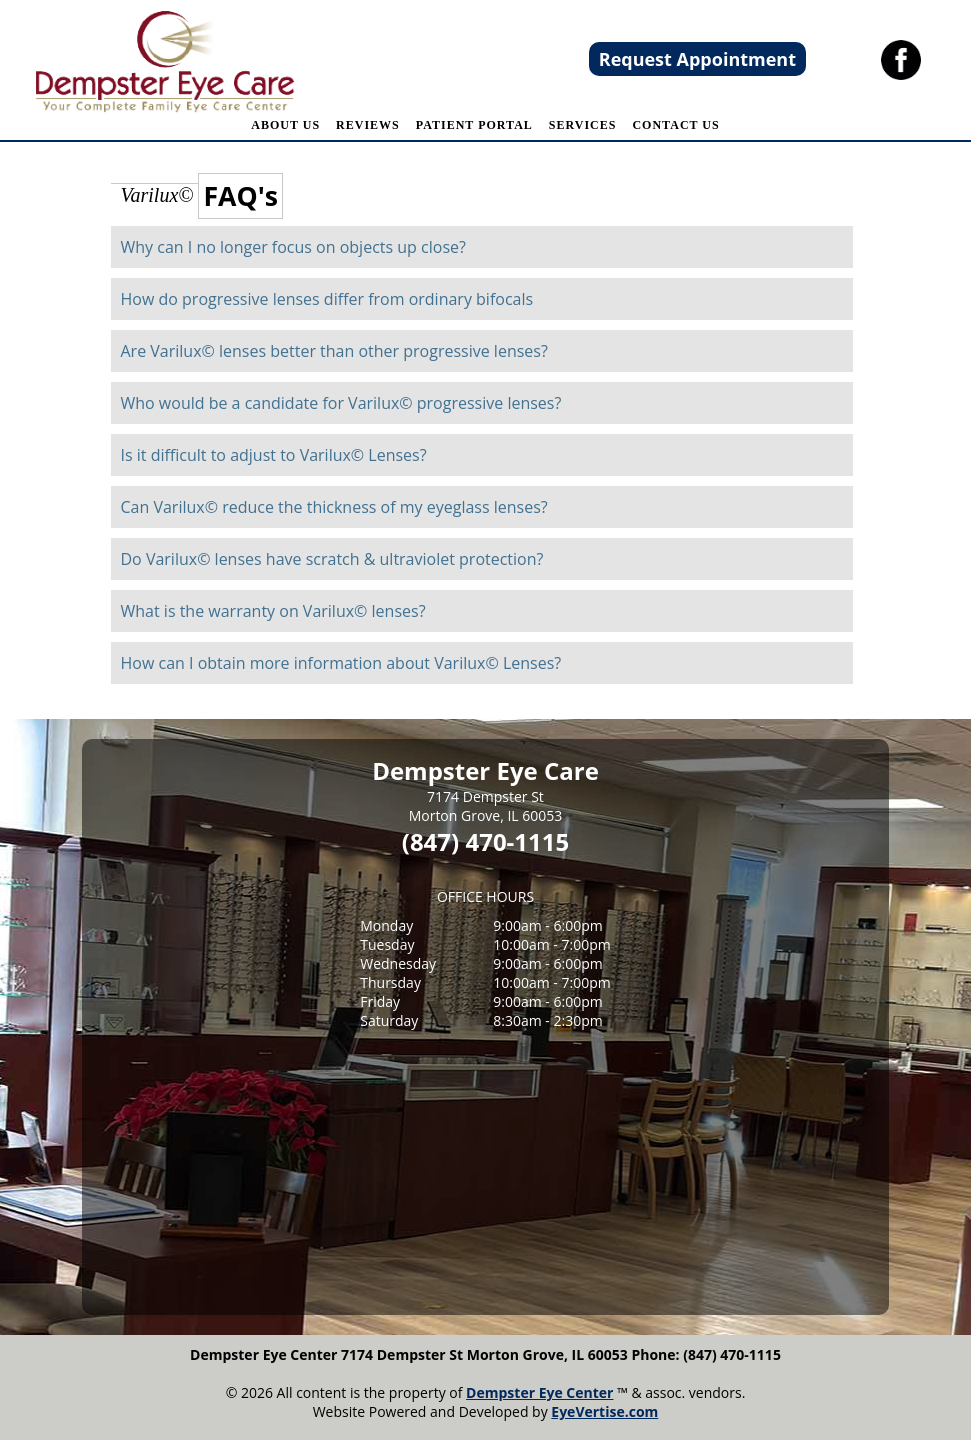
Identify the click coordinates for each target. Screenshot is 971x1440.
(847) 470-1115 (485, 841)
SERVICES (583, 125)
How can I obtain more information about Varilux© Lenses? (341, 663)
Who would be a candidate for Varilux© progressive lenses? (341, 403)
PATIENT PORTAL (474, 125)
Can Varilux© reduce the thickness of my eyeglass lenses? (334, 507)
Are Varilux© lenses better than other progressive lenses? (334, 351)
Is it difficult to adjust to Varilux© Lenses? (274, 455)
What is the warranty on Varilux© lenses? (273, 611)
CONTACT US (675, 125)
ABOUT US (285, 125)
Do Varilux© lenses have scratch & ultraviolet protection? (332, 559)
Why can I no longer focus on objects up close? (293, 247)
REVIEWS (368, 125)
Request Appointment (697, 59)
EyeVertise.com (604, 1411)
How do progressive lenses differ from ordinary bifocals (327, 299)
